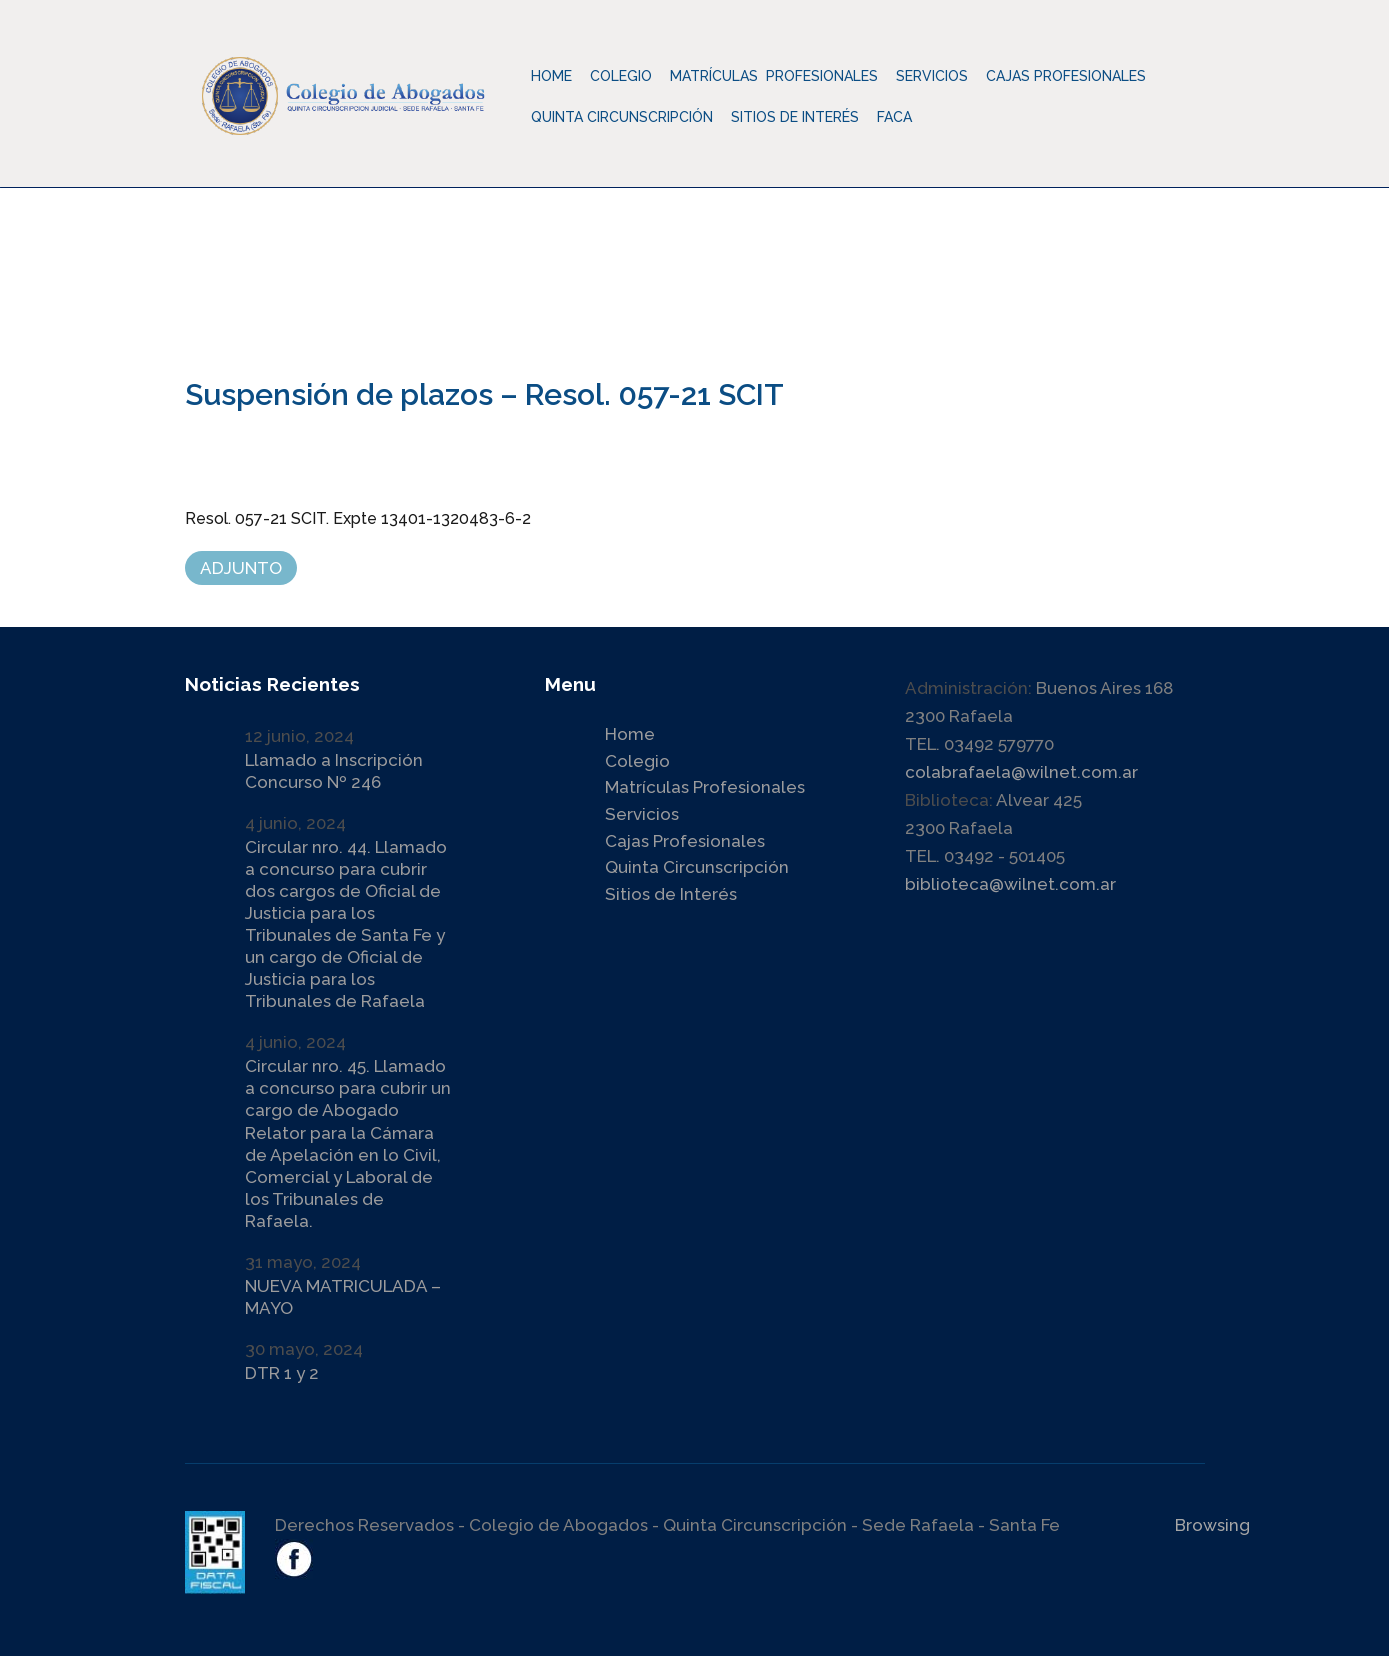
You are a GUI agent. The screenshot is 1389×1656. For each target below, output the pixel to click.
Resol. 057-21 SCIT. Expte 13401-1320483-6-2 (358, 518)
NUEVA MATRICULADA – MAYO (343, 1297)
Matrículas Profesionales (705, 787)
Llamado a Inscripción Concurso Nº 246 (334, 771)
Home (551, 76)
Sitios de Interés (795, 117)
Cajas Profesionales (685, 841)
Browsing (1212, 1525)
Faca (894, 117)
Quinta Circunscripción (622, 117)
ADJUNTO (241, 568)
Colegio (637, 761)
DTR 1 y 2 (282, 1373)
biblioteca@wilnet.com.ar (1010, 884)
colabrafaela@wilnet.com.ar (1021, 772)
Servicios (642, 814)
